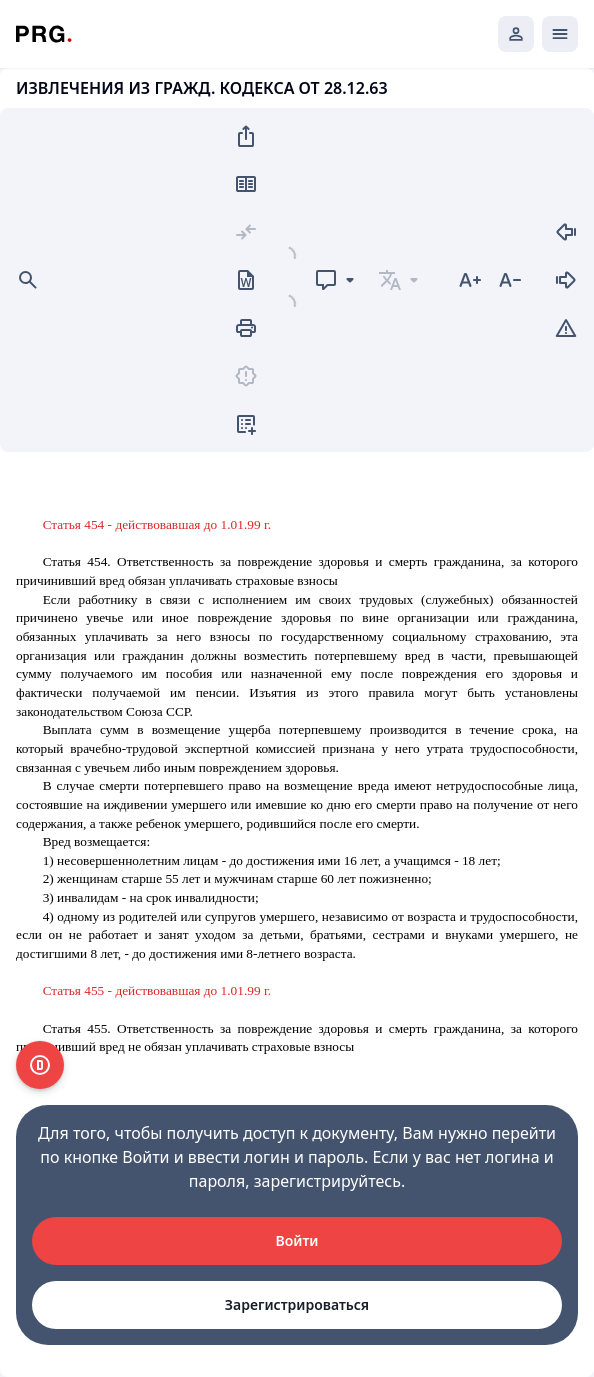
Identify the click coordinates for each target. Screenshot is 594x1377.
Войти (297, 1240)
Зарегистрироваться (297, 1304)
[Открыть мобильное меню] (560, 34)
